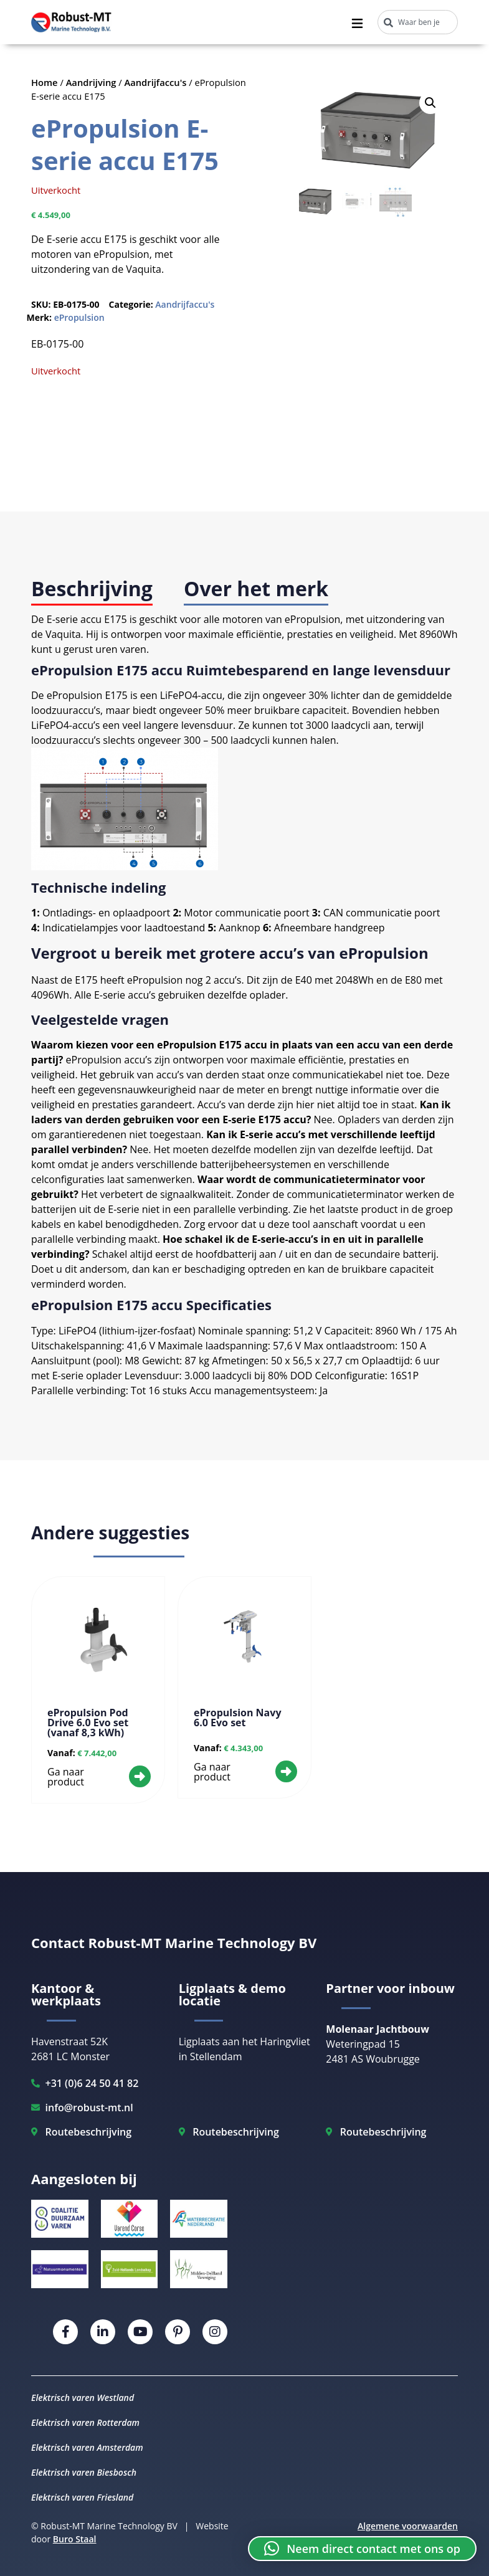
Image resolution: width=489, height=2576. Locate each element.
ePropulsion (79, 317)
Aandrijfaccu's (156, 82)
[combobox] (417, 22)
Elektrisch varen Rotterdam (85, 2422)
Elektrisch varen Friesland (82, 2497)
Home (44, 82)
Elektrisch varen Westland (82, 2397)
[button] (430, 103)
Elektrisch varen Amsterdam (87, 2447)
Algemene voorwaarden (408, 2526)
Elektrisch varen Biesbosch (83, 2472)
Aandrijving (91, 82)
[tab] (92, 590)
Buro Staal (75, 2539)
